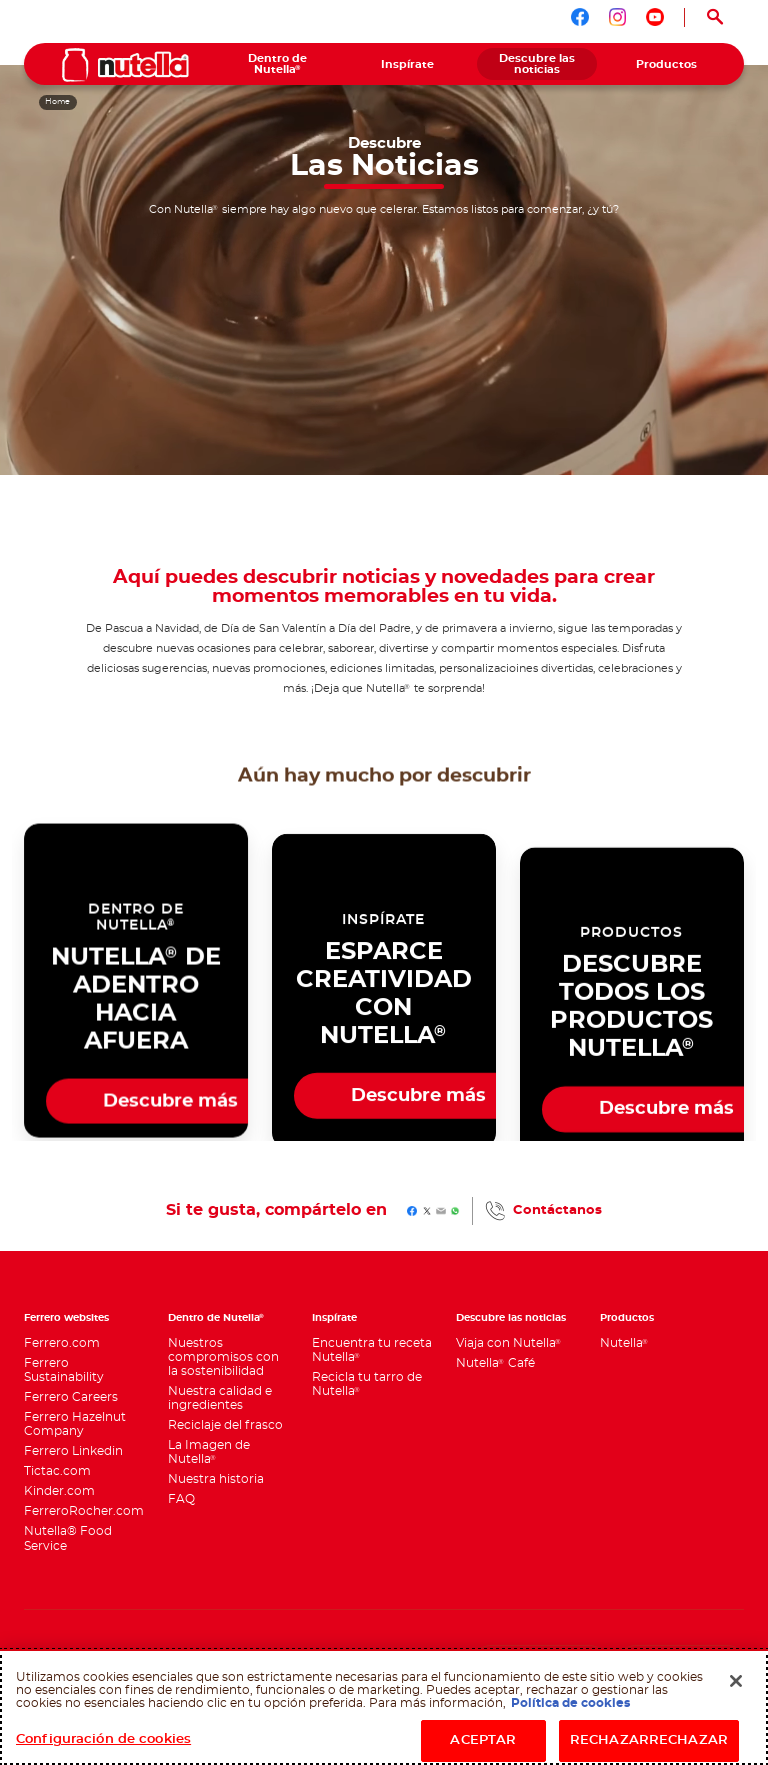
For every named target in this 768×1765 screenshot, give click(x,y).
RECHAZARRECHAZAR (649, 1740)
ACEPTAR (483, 1740)
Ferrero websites (66, 1318)
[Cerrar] (736, 1681)
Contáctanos (557, 1210)
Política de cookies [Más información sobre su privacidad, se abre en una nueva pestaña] (570, 1703)
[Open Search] (714, 17)
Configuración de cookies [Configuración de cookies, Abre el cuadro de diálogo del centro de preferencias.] (103, 1739)
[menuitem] (278, 64)
